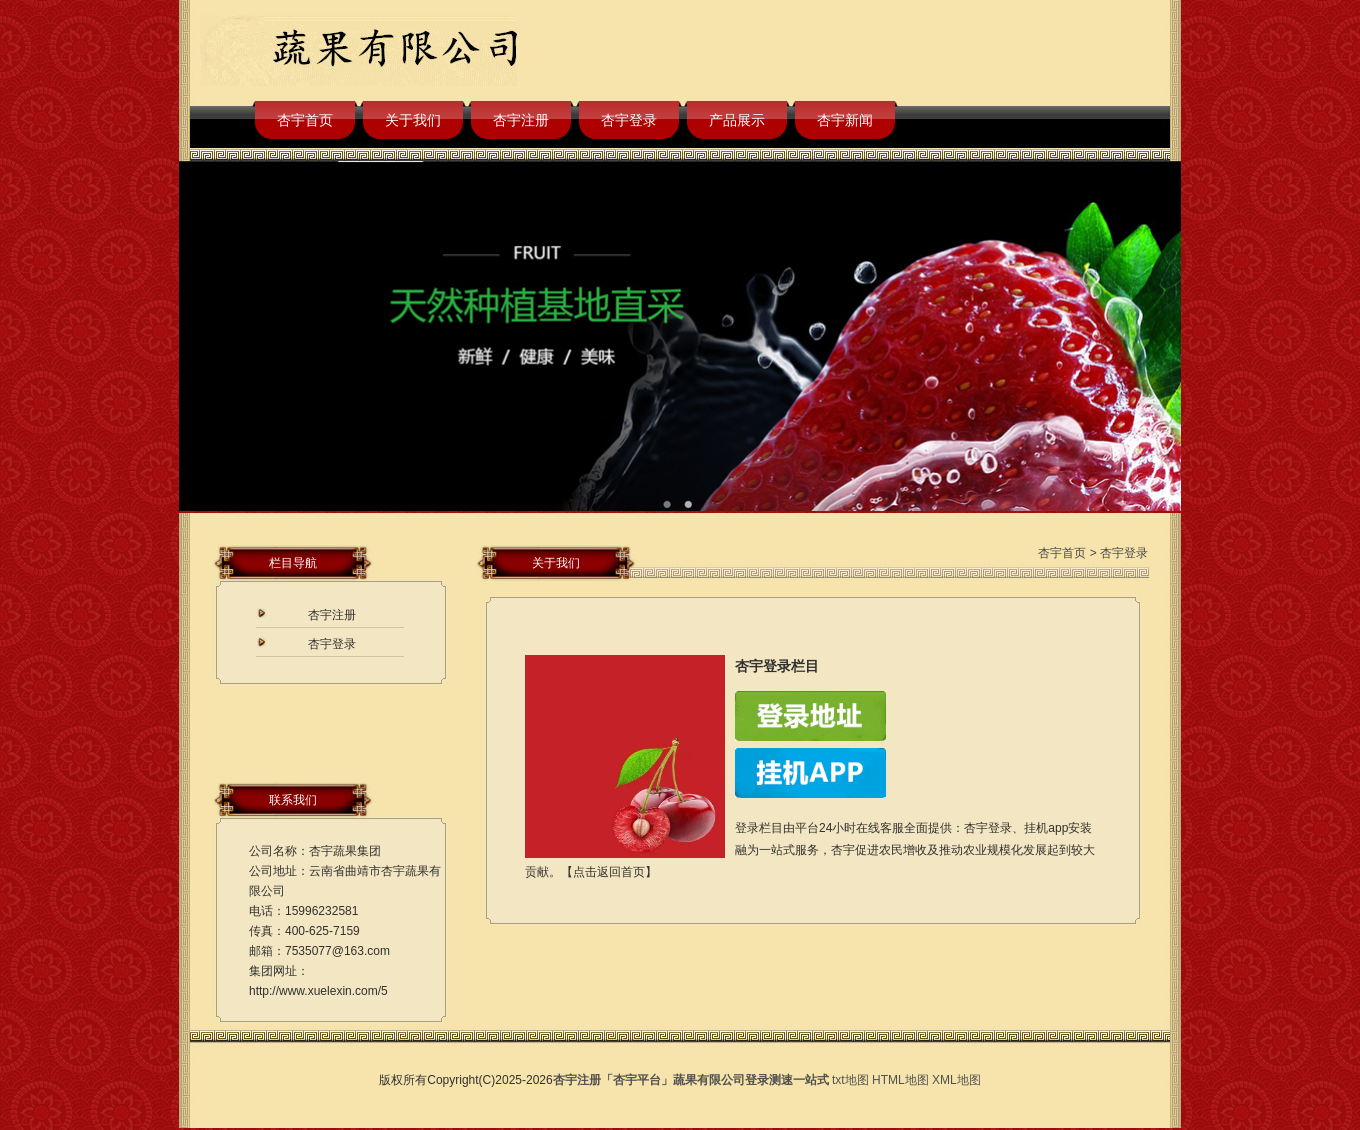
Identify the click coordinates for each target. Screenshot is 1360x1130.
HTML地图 (900, 1080)
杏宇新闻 (845, 120)
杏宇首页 (305, 120)
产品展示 (737, 120)
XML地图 (956, 1080)
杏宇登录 (629, 120)
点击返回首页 (609, 872)
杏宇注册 (521, 120)
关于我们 (413, 120)
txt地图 (850, 1080)
